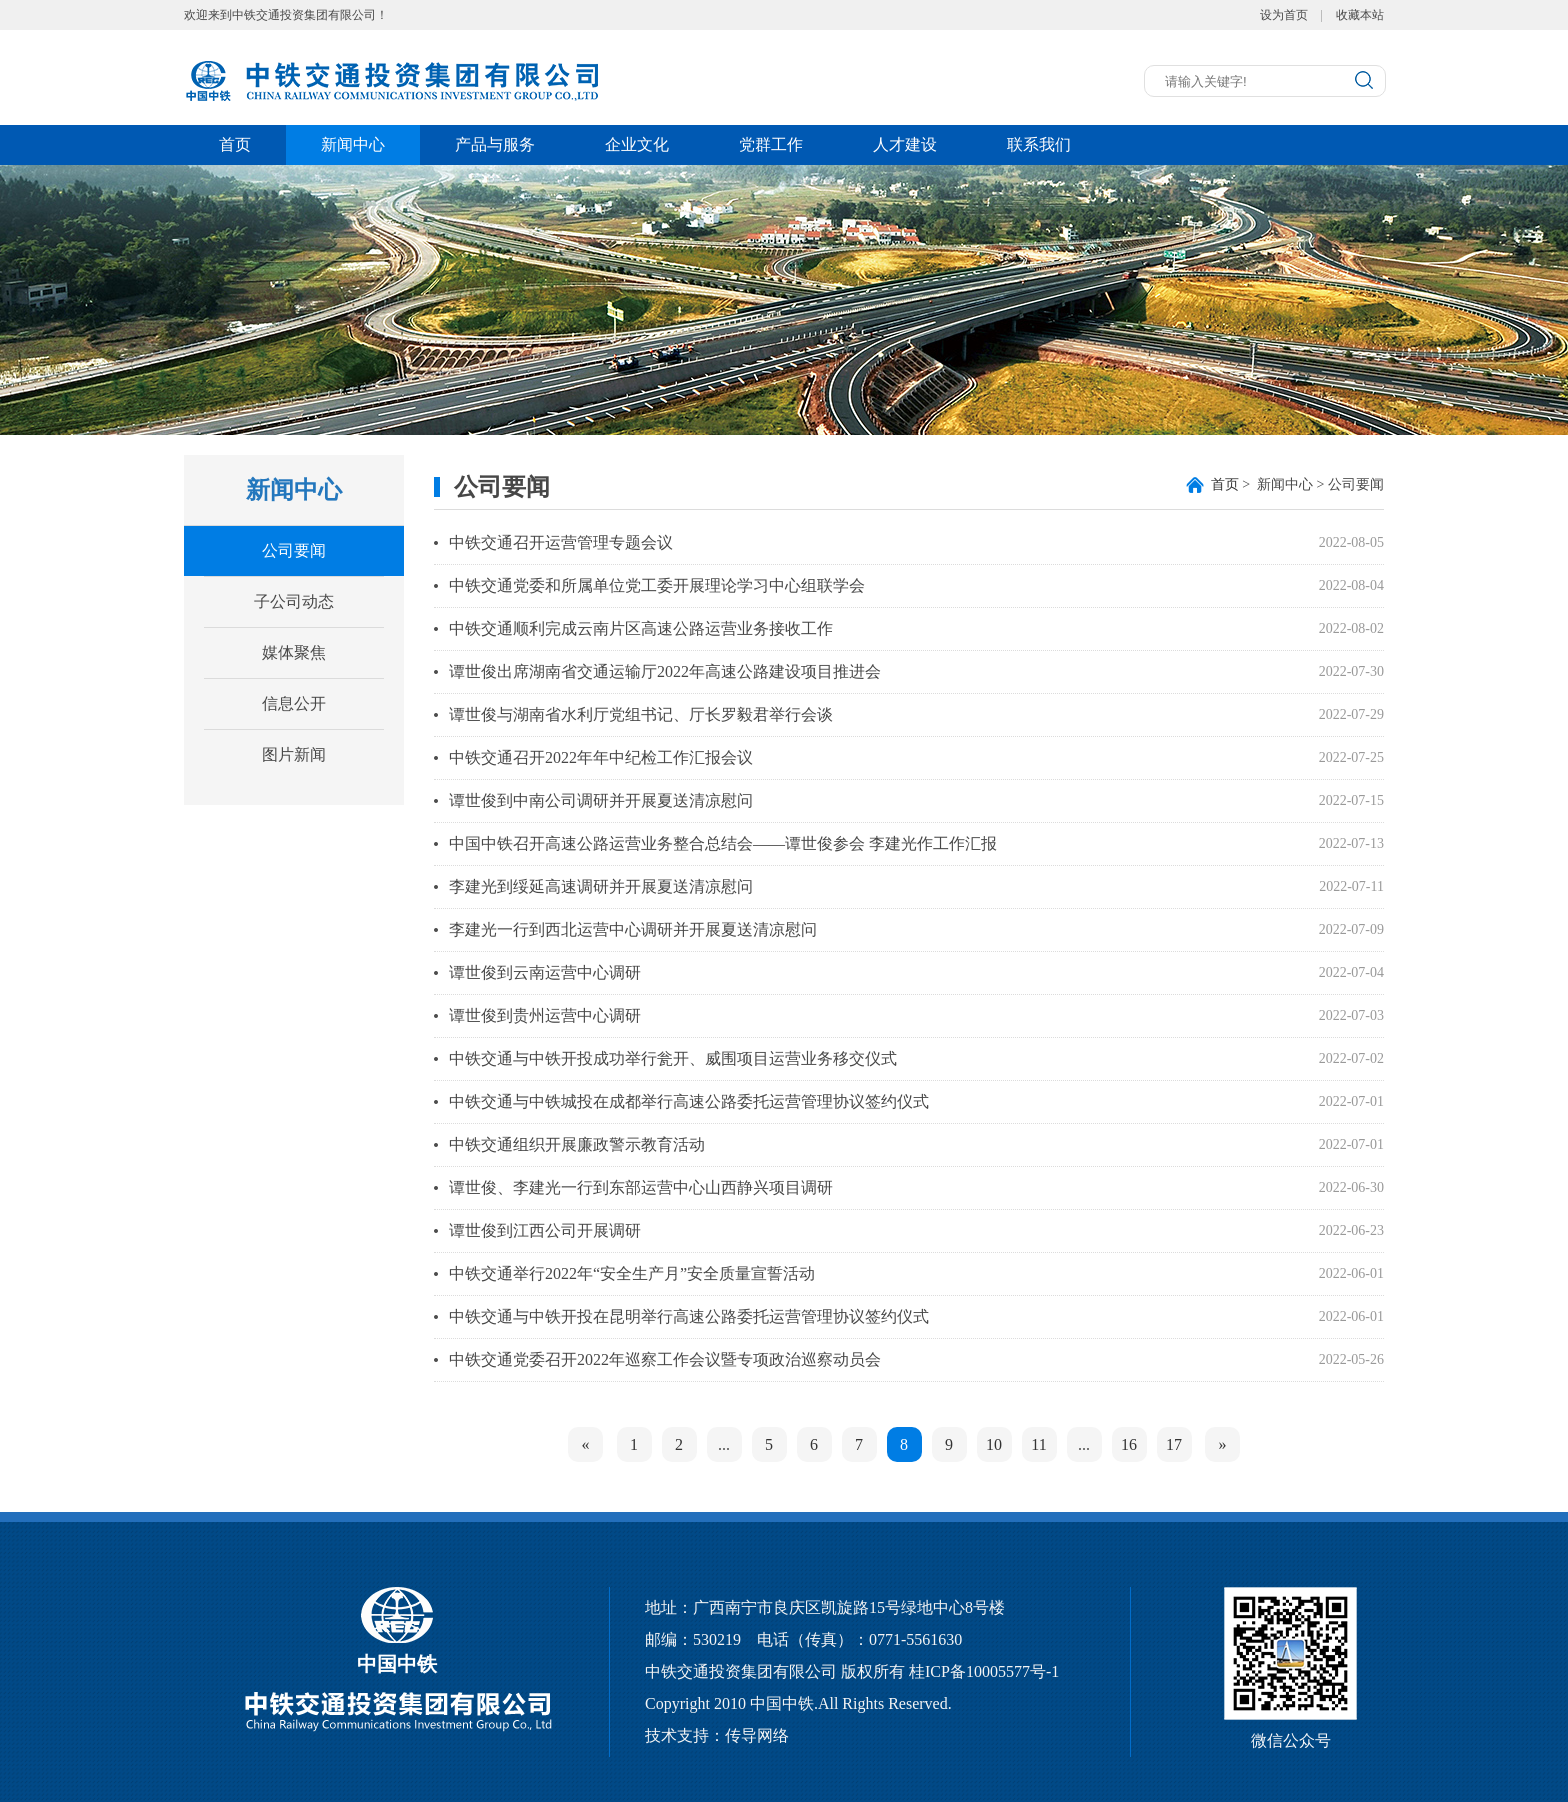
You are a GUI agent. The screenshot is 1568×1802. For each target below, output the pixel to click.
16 (1129, 1444)
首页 (235, 144)
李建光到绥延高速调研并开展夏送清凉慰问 (601, 886)
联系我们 (1039, 144)
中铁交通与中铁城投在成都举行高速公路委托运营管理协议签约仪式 (689, 1101)
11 (1038, 1444)
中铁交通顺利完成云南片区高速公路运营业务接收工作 (641, 628)
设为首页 (1284, 15)
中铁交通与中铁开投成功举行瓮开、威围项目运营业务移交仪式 (673, 1058)
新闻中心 (353, 144)
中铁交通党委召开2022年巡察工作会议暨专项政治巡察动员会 (665, 1359)
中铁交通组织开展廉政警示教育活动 (577, 1144)
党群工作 (771, 144)
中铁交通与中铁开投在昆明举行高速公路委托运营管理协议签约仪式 (689, 1316)
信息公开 (294, 703)
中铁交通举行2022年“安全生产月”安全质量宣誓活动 (632, 1273)
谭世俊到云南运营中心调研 (545, 972)
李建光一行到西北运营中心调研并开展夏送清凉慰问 (633, 929)
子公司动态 (294, 601)
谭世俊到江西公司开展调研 (545, 1230)
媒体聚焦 (294, 652)
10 (994, 1444)
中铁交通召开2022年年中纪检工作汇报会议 (601, 757)
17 (1174, 1444)
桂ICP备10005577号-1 (984, 1671)
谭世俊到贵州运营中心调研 (545, 1015)
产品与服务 (495, 144)
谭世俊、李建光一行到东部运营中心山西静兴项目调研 (641, 1187)
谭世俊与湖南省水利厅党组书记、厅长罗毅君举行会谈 (641, 714)
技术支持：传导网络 (717, 1735)
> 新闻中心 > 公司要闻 (1297, 484)
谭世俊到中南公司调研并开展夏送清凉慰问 (601, 800)
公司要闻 (294, 550)
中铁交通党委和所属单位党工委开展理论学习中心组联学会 (657, 585)
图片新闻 (294, 754)
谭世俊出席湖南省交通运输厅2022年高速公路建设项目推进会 (665, 671)
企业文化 (637, 144)
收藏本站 (1360, 15)
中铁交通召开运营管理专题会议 (561, 542)
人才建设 (905, 144)
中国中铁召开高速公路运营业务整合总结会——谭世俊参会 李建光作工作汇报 (723, 843)
